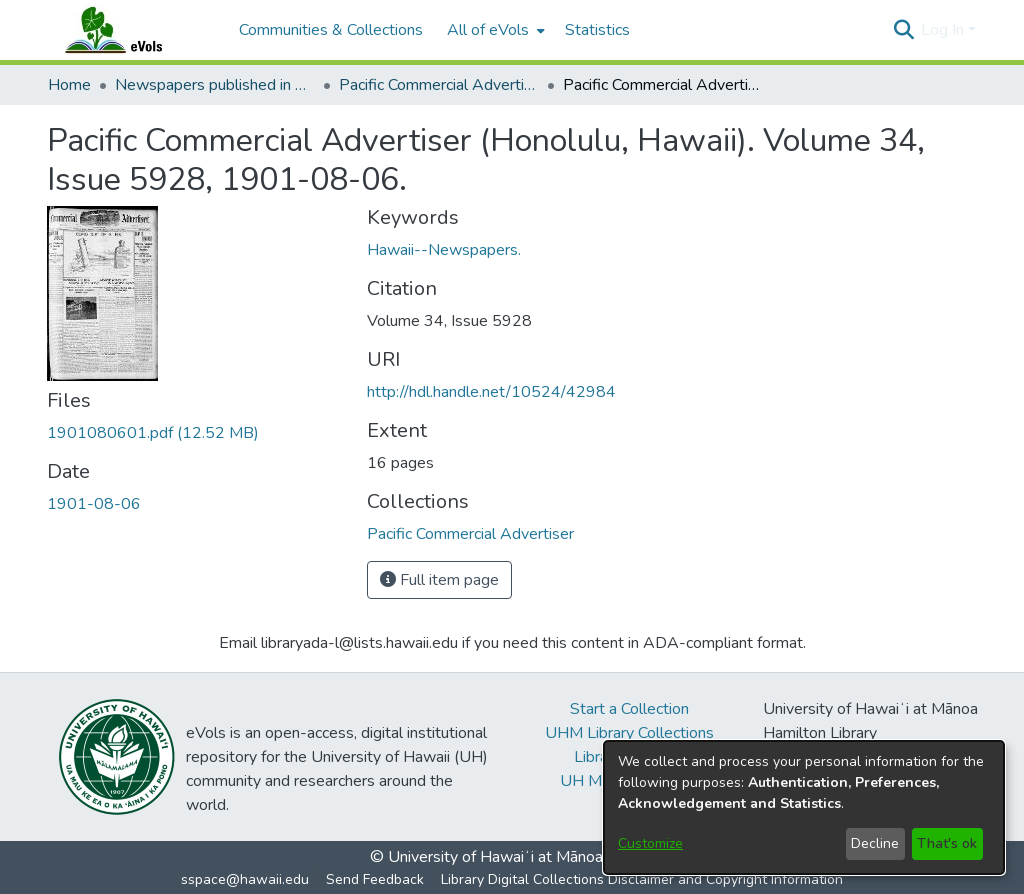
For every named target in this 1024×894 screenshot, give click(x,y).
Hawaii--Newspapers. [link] (444, 250)
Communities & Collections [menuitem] (331, 30)
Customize (650, 843)
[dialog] (804, 807)
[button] (903, 30)
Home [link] (69, 85)
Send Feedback (375, 879)
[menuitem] (494, 30)
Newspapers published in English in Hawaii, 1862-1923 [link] (215, 85)
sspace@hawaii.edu (245, 879)
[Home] (133, 30)
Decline (875, 843)
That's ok (947, 843)
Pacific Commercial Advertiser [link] (439, 85)
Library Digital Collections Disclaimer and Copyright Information (642, 879)
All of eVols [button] (488, 30)
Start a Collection (629, 709)
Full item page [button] (439, 580)
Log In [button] (944, 30)
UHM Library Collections (629, 733)
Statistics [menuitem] (597, 30)
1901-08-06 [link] (94, 504)
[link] (153, 433)
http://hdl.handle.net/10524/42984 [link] (491, 392)
